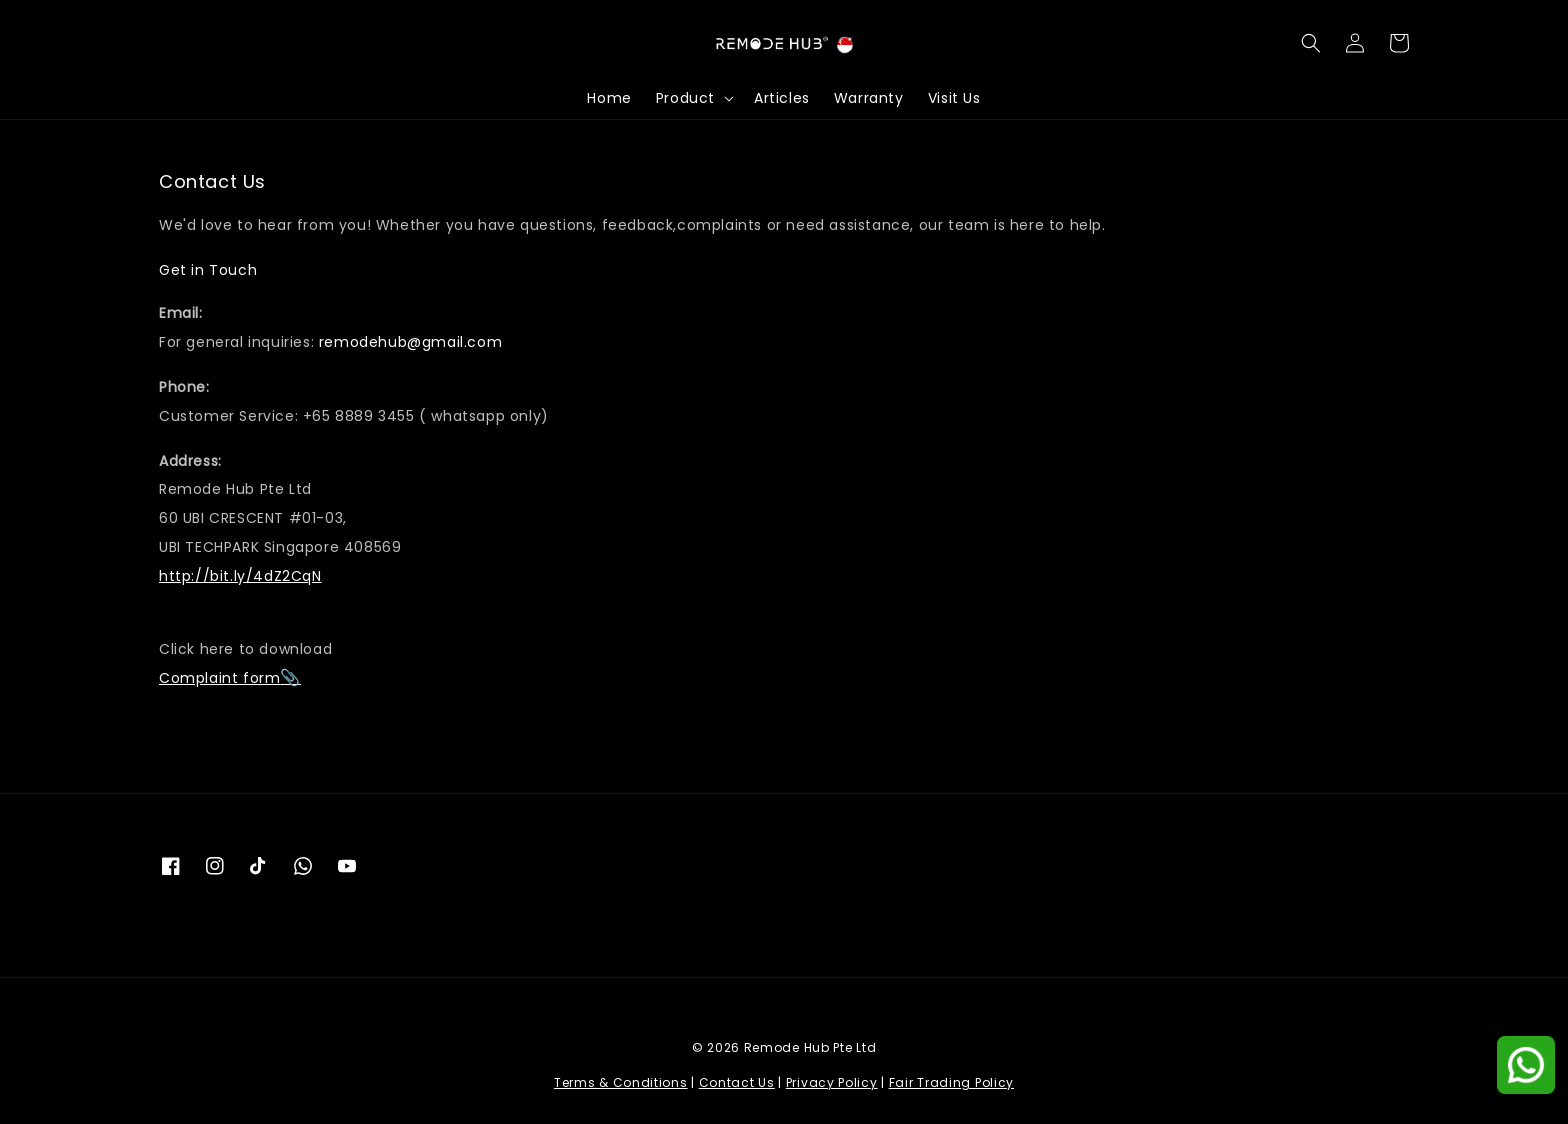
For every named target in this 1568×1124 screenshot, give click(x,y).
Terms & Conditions (621, 1082)
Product (685, 98)
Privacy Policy (832, 1082)
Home (609, 98)
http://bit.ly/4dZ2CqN (240, 576)
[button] (1311, 43)
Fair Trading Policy (951, 1082)
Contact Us (737, 1082)
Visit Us (954, 98)
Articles (782, 98)
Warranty (869, 98)
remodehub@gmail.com (410, 342)
